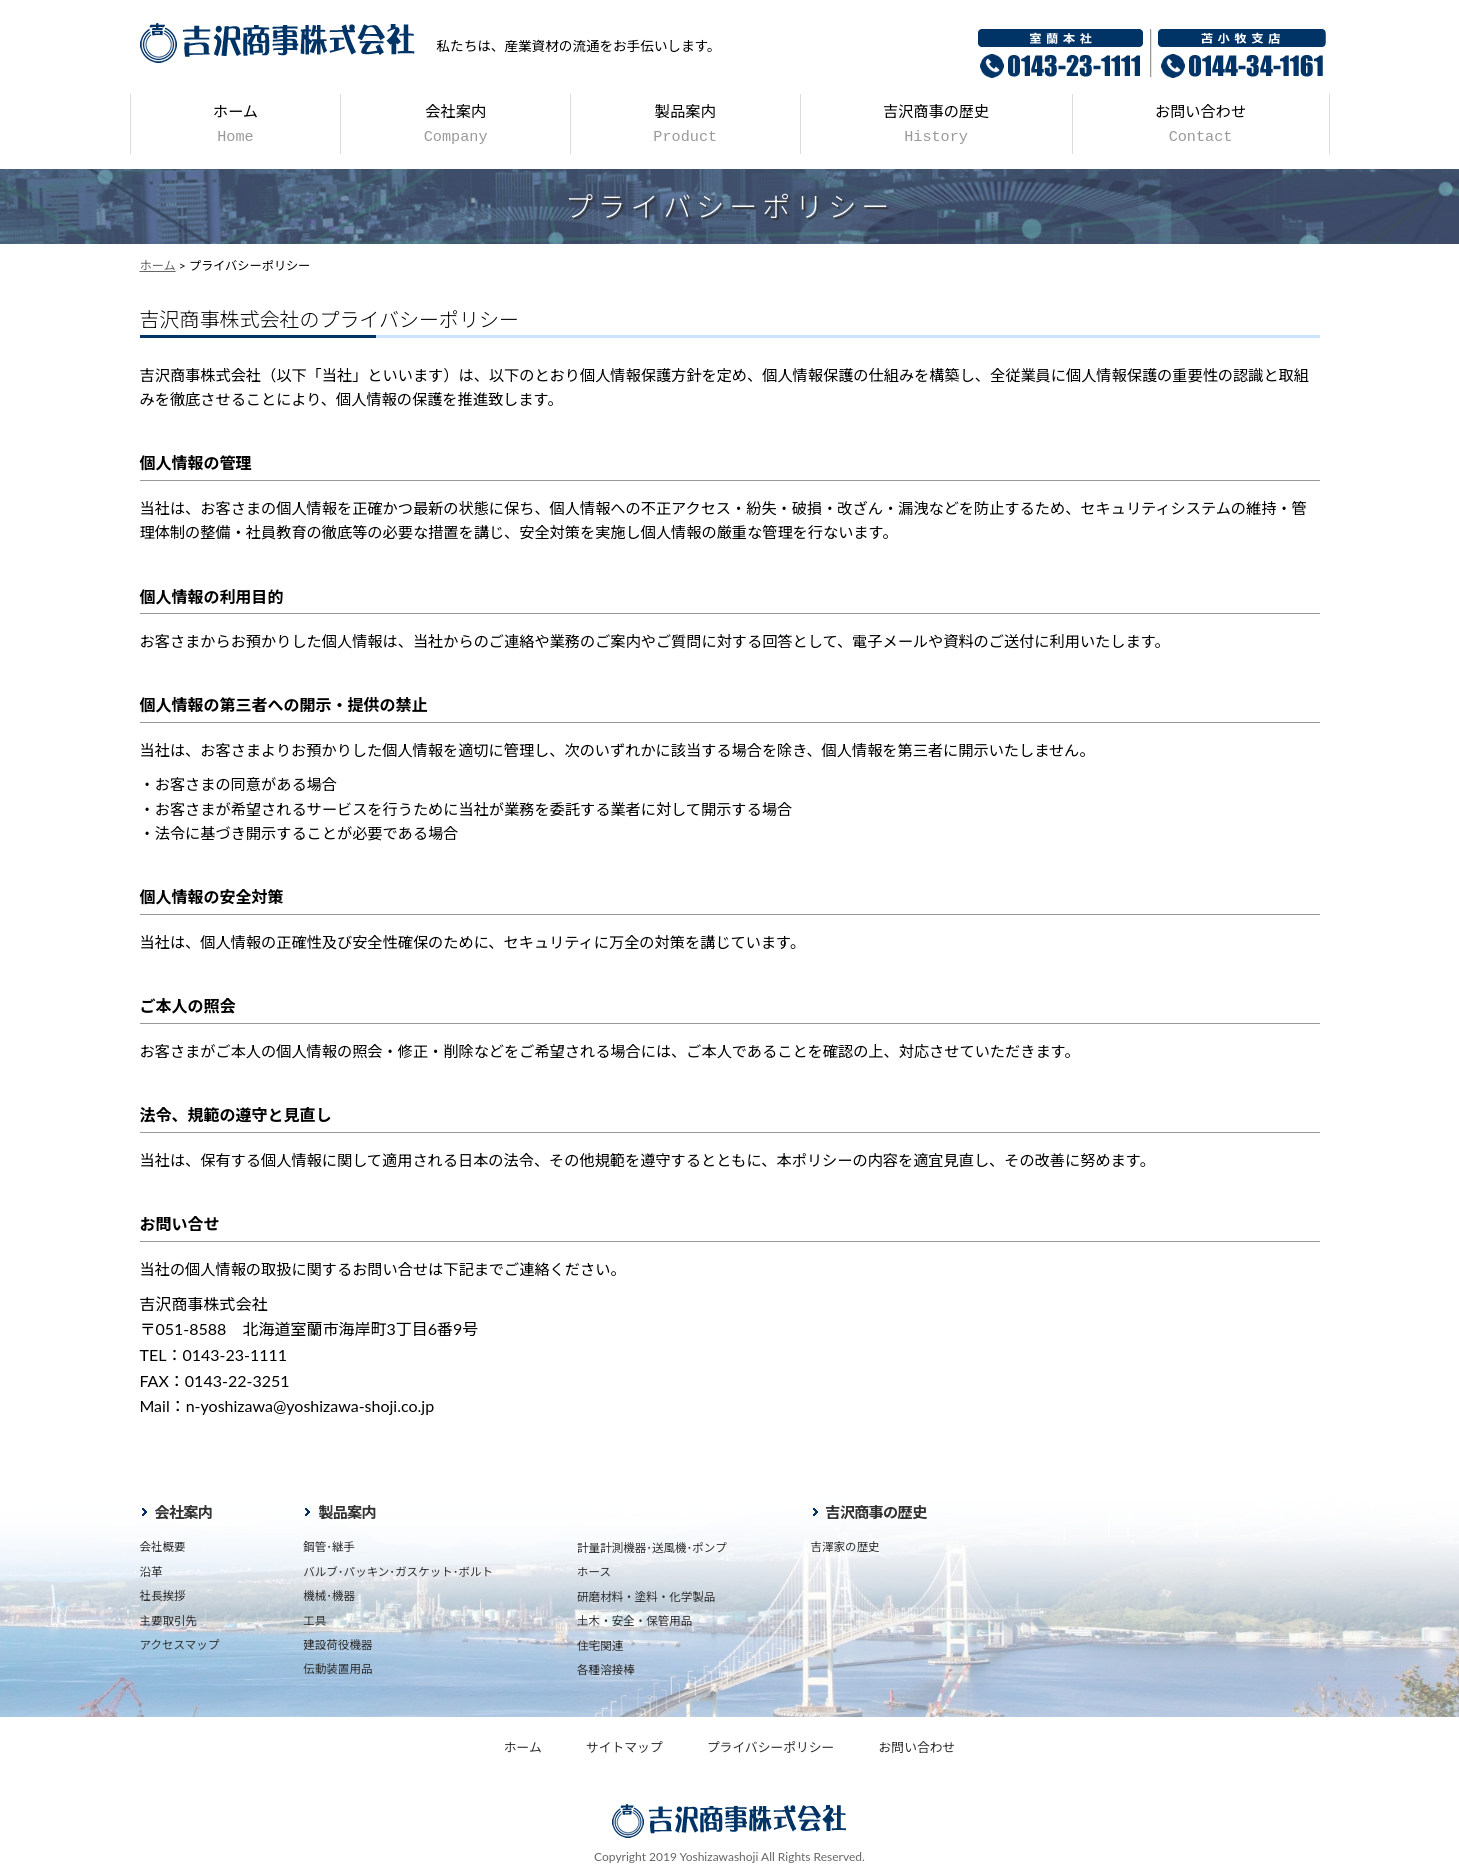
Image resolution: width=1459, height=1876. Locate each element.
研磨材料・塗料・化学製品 (646, 1596)
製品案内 (685, 124)
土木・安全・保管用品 (634, 1620)
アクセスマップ (180, 1644)
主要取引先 (169, 1620)
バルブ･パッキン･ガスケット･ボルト (398, 1571)
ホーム (235, 124)
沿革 (151, 1571)
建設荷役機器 (337, 1644)
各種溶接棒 (606, 1669)
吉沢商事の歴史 (936, 124)
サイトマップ (624, 1747)
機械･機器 (329, 1595)
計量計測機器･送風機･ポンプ (651, 1547)
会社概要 (163, 1546)
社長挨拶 (163, 1595)
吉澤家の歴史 (845, 1546)
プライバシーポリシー (771, 1747)
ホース (594, 1571)
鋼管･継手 (329, 1546)
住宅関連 (600, 1645)
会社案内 (456, 124)
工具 (314, 1620)
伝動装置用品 (337, 1668)
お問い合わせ (1200, 124)
